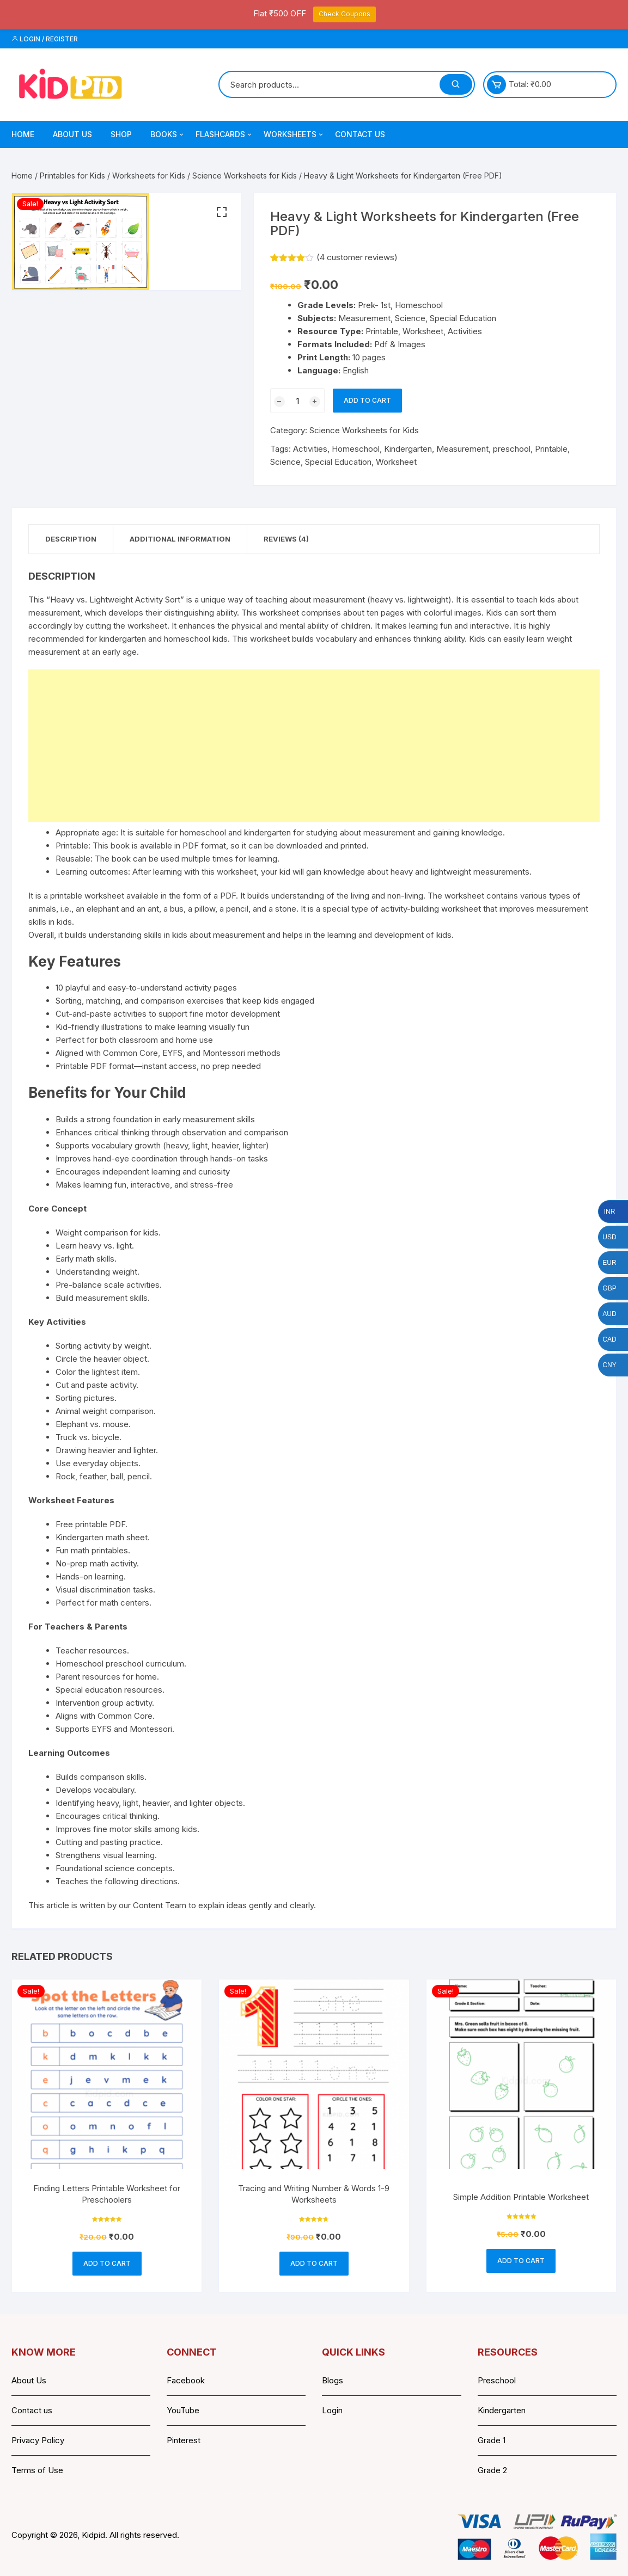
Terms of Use (37, 2470)
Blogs (332, 2380)
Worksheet (396, 462)
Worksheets (294, 134)
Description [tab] (70, 538)
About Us (72, 134)
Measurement (462, 449)
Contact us (31, 2410)
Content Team (159, 1905)
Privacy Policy (37, 2440)
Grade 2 (492, 2470)
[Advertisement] (314, 745)
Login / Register (44, 39)
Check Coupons (344, 14)
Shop (121, 134)
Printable (551, 449)
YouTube (183, 2410)
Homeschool (356, 449)
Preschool (497, 2380)
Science (285, 462)
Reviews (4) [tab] (286, 538)
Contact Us (360, 134)
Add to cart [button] (107, 2263)
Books (167, 134)
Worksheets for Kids (148, 175)
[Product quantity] (297, 400)
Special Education (338, 462)
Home (22, 134)
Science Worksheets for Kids (244, 175)
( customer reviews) (357, 257)
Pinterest (183, 2440)
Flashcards (224, 134)
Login (332, 2410)
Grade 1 (491, 2440)
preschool (512, 449)
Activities (310, 449)
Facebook (186, 2380)
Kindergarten (408, 449)
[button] (222, 212)
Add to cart (367, 400)
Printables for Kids (72, 175)
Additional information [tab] (180, 538)
